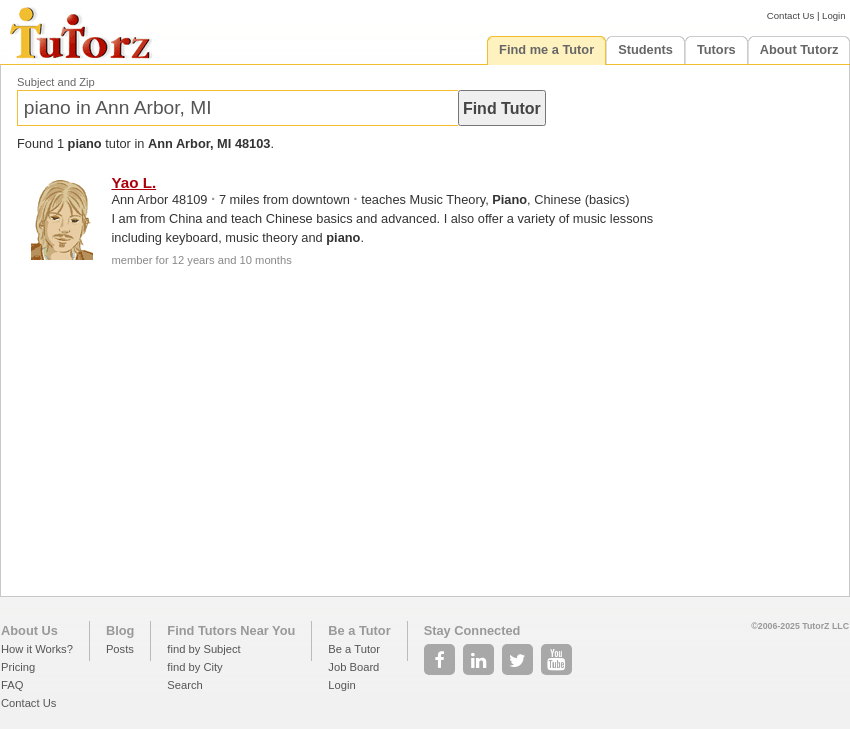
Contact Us (790, 15)
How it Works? (37, 649)
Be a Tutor (359, 630)
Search (184, 685)
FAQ (12, 685)
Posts (120, 649)
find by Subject (203, 649)
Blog (120, 630)
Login (833, 15)
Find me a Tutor (546, 49)
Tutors (716, 49)
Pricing (18, 667)
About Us (29, 630)
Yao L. (133, 182)
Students (645, 49)
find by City (194, 667)
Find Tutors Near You (231, 630)
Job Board (353, 667)
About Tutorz (799, 49)
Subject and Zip (56, 82)
